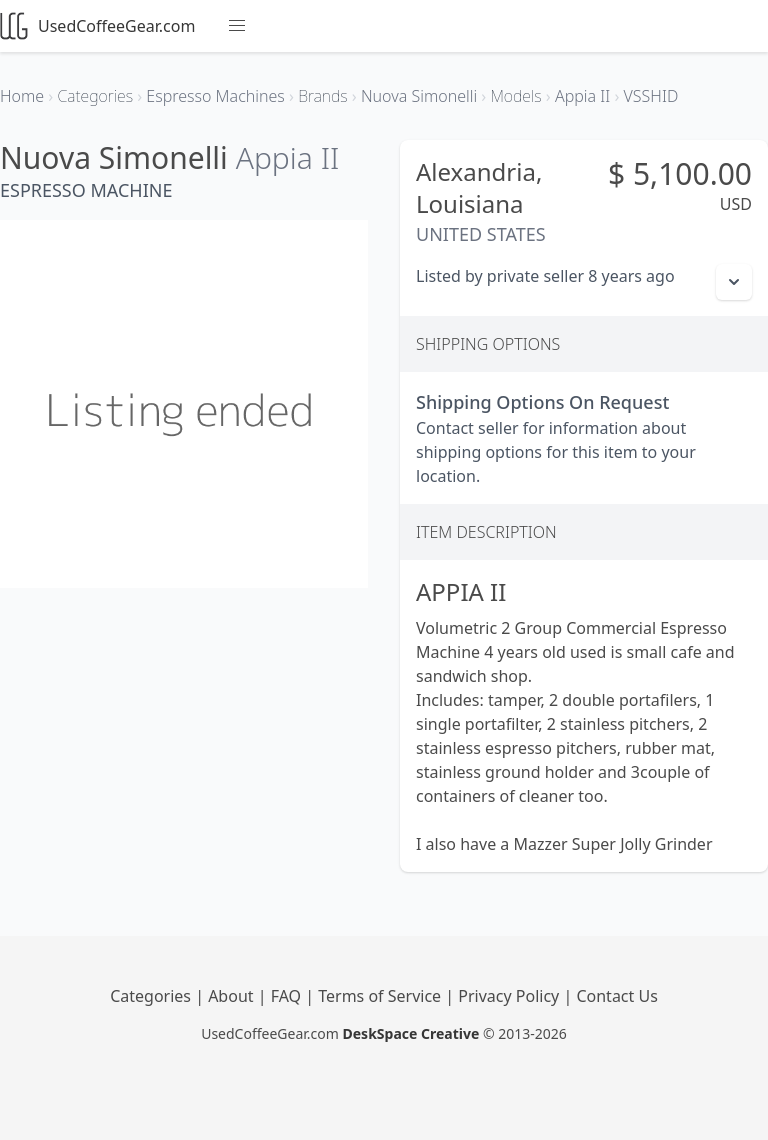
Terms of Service (381, 996)
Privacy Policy (510, 996)
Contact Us (616, 996)
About (233, 996)
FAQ (288, 996)
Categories (152, 996)
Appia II (288, 157)
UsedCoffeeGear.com (97, 26)
